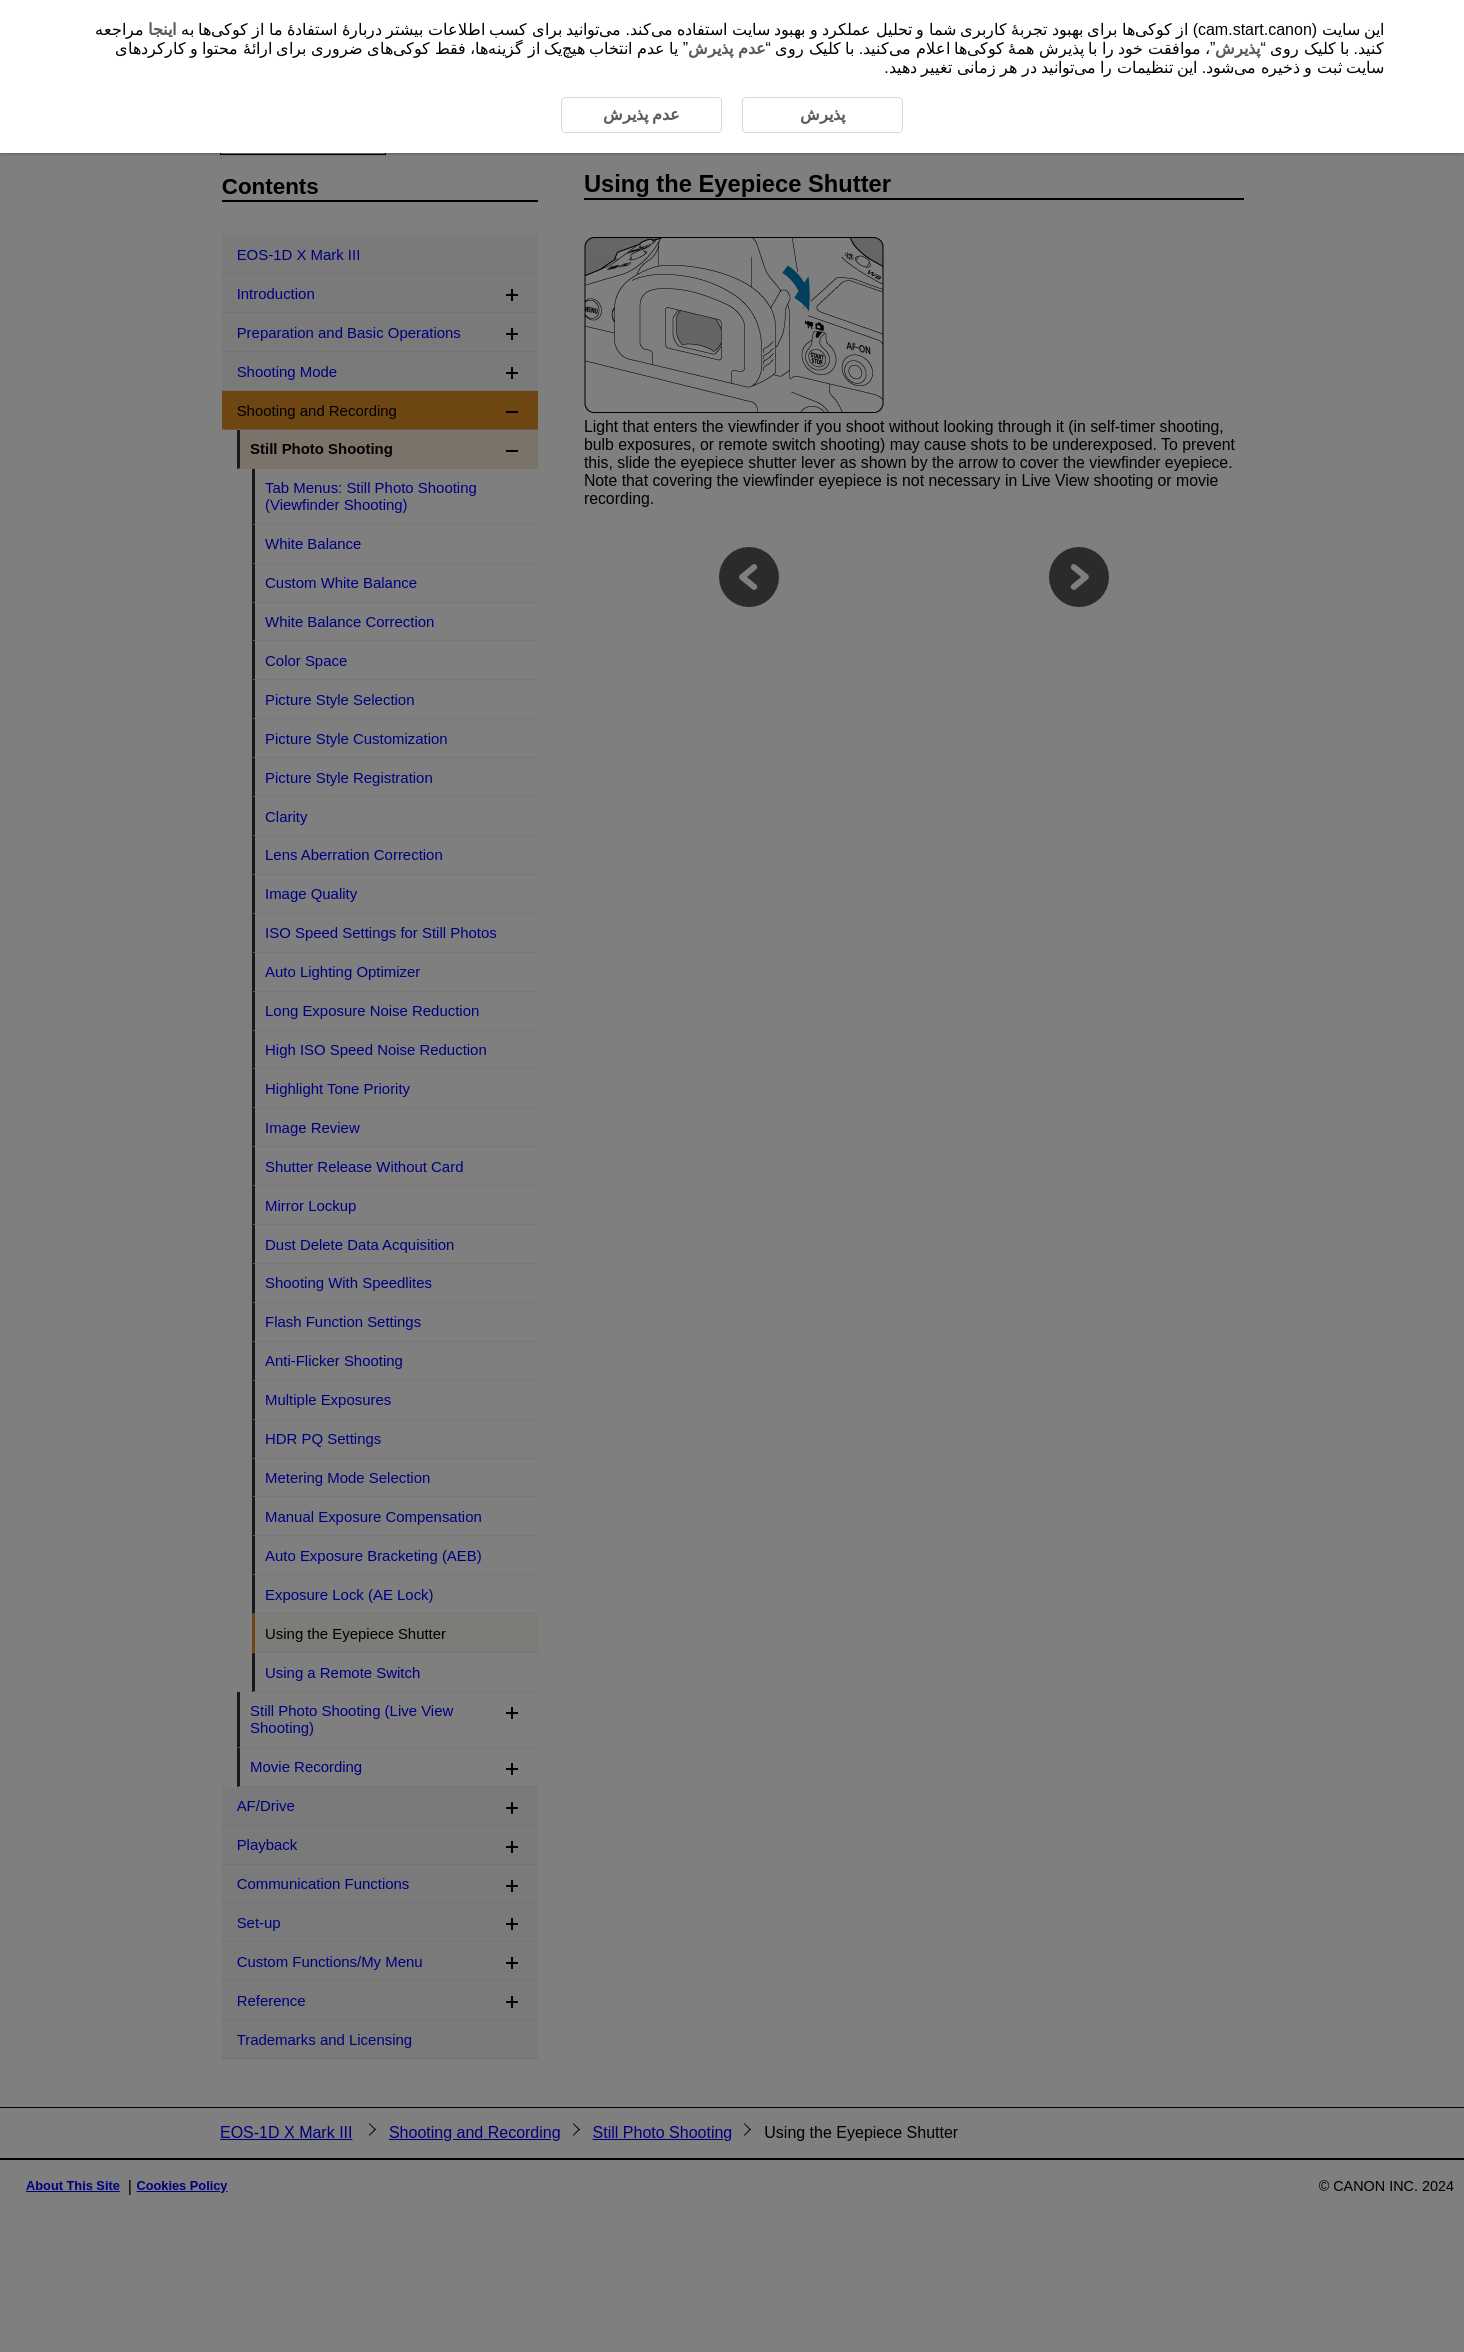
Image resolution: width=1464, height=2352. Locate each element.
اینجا (162, 29)
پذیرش (1237, 48)
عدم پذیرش (726, 48)
